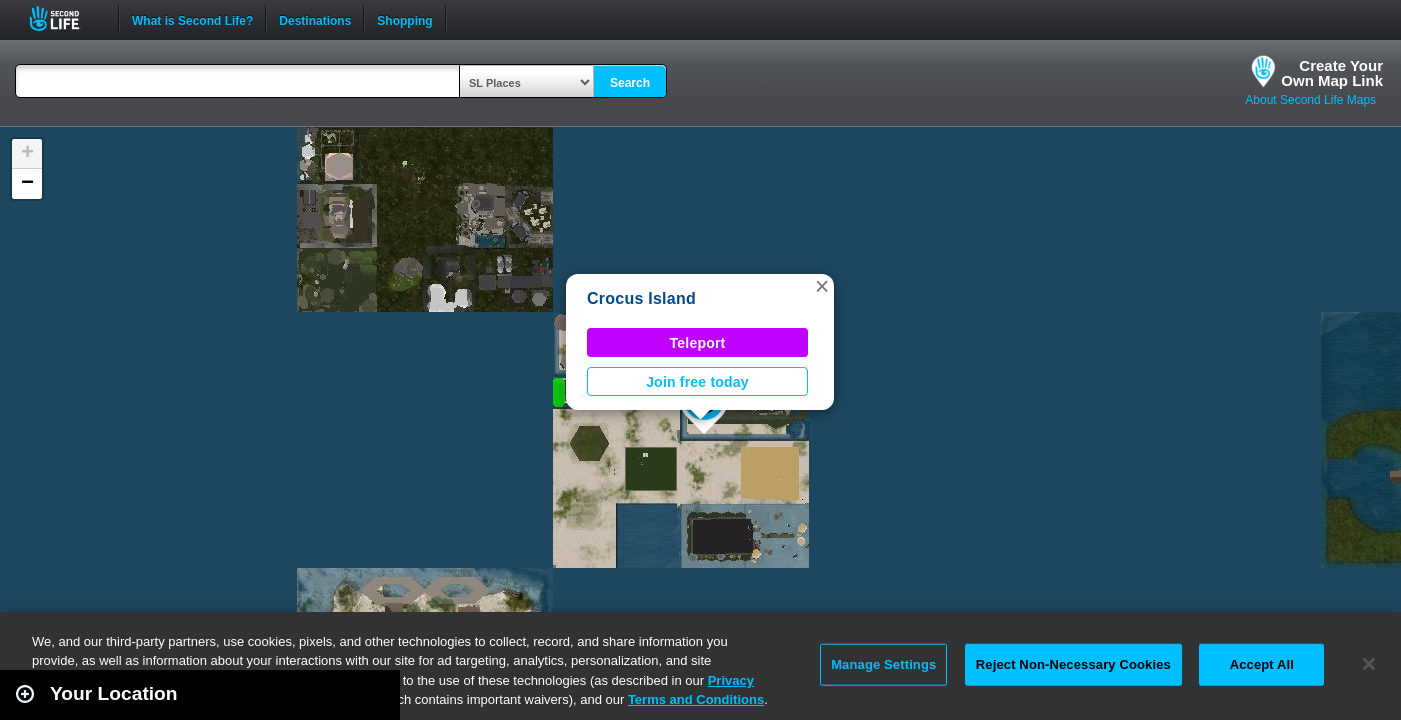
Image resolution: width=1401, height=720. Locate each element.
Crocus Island (641, 298)
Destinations (315, 19)
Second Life (65, 18)
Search (630, 83)
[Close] (1369, 664)
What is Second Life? (192, 19)
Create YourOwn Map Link (1332, 73)
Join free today (697, 382)
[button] (822, 286)
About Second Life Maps (1310, 100)
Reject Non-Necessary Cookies (1073, 664)
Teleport (698, 343)
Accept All (1262, 664)
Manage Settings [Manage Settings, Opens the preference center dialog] (883, 664)
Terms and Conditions (696, 699)
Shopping (404, 19)
